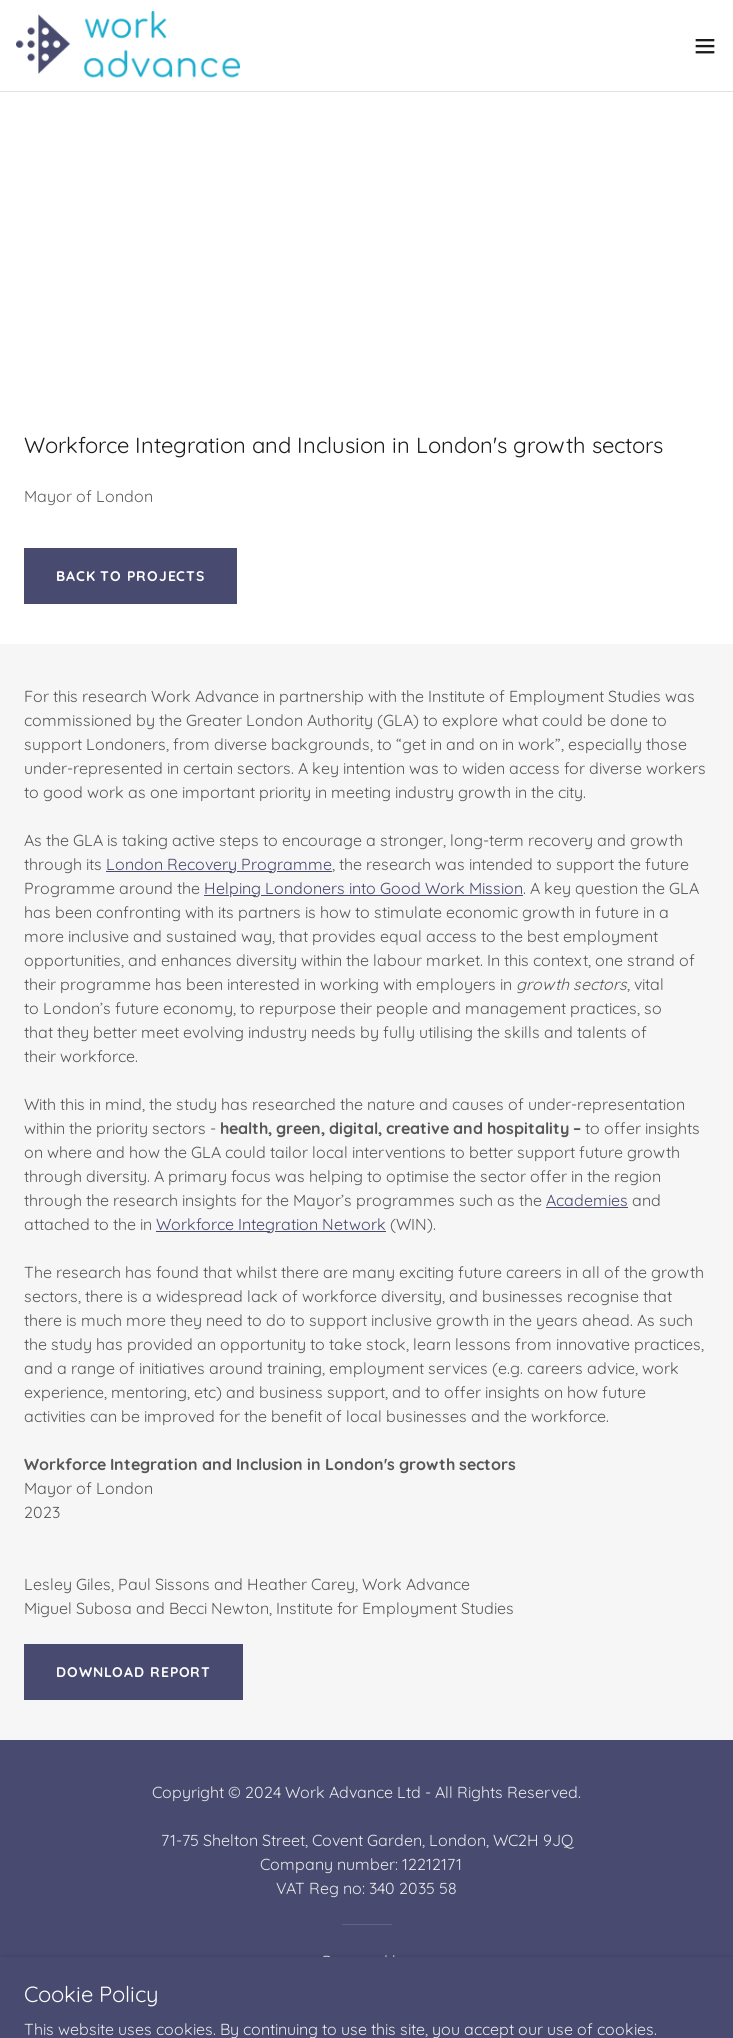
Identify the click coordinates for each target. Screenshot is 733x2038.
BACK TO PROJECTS (130, 576)
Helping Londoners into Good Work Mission (363, 888)
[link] (128, 45)
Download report (133, 1672)
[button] (705, 46)
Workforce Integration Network (271, 1224)
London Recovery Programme (219, 864)
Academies (587, 1200)
